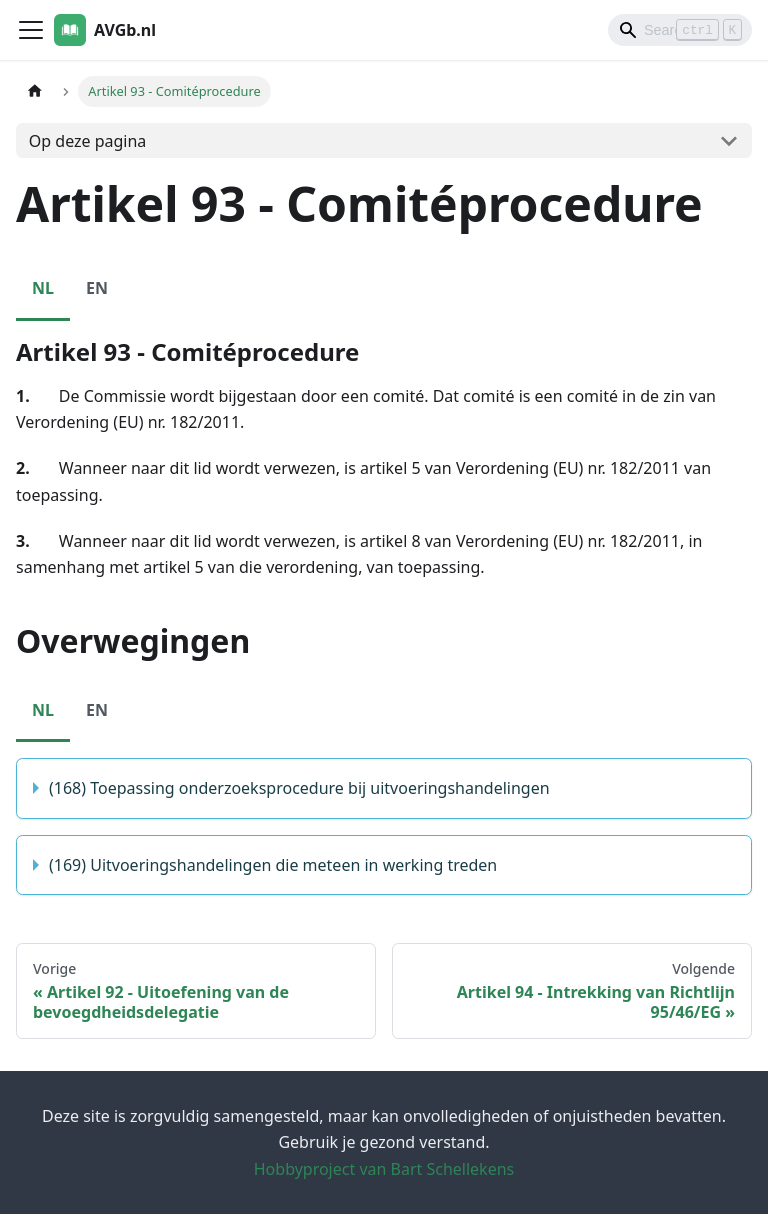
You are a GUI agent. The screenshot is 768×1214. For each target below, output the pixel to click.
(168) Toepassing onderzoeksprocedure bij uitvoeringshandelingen (299, 788)
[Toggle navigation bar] (31, 30)
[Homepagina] (35, 91)
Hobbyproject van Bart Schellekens (384, 1169)
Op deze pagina (88, 141)
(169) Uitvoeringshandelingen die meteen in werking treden (273, 865)
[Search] (680, 30)
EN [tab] (97, 288)
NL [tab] (43, 288)
